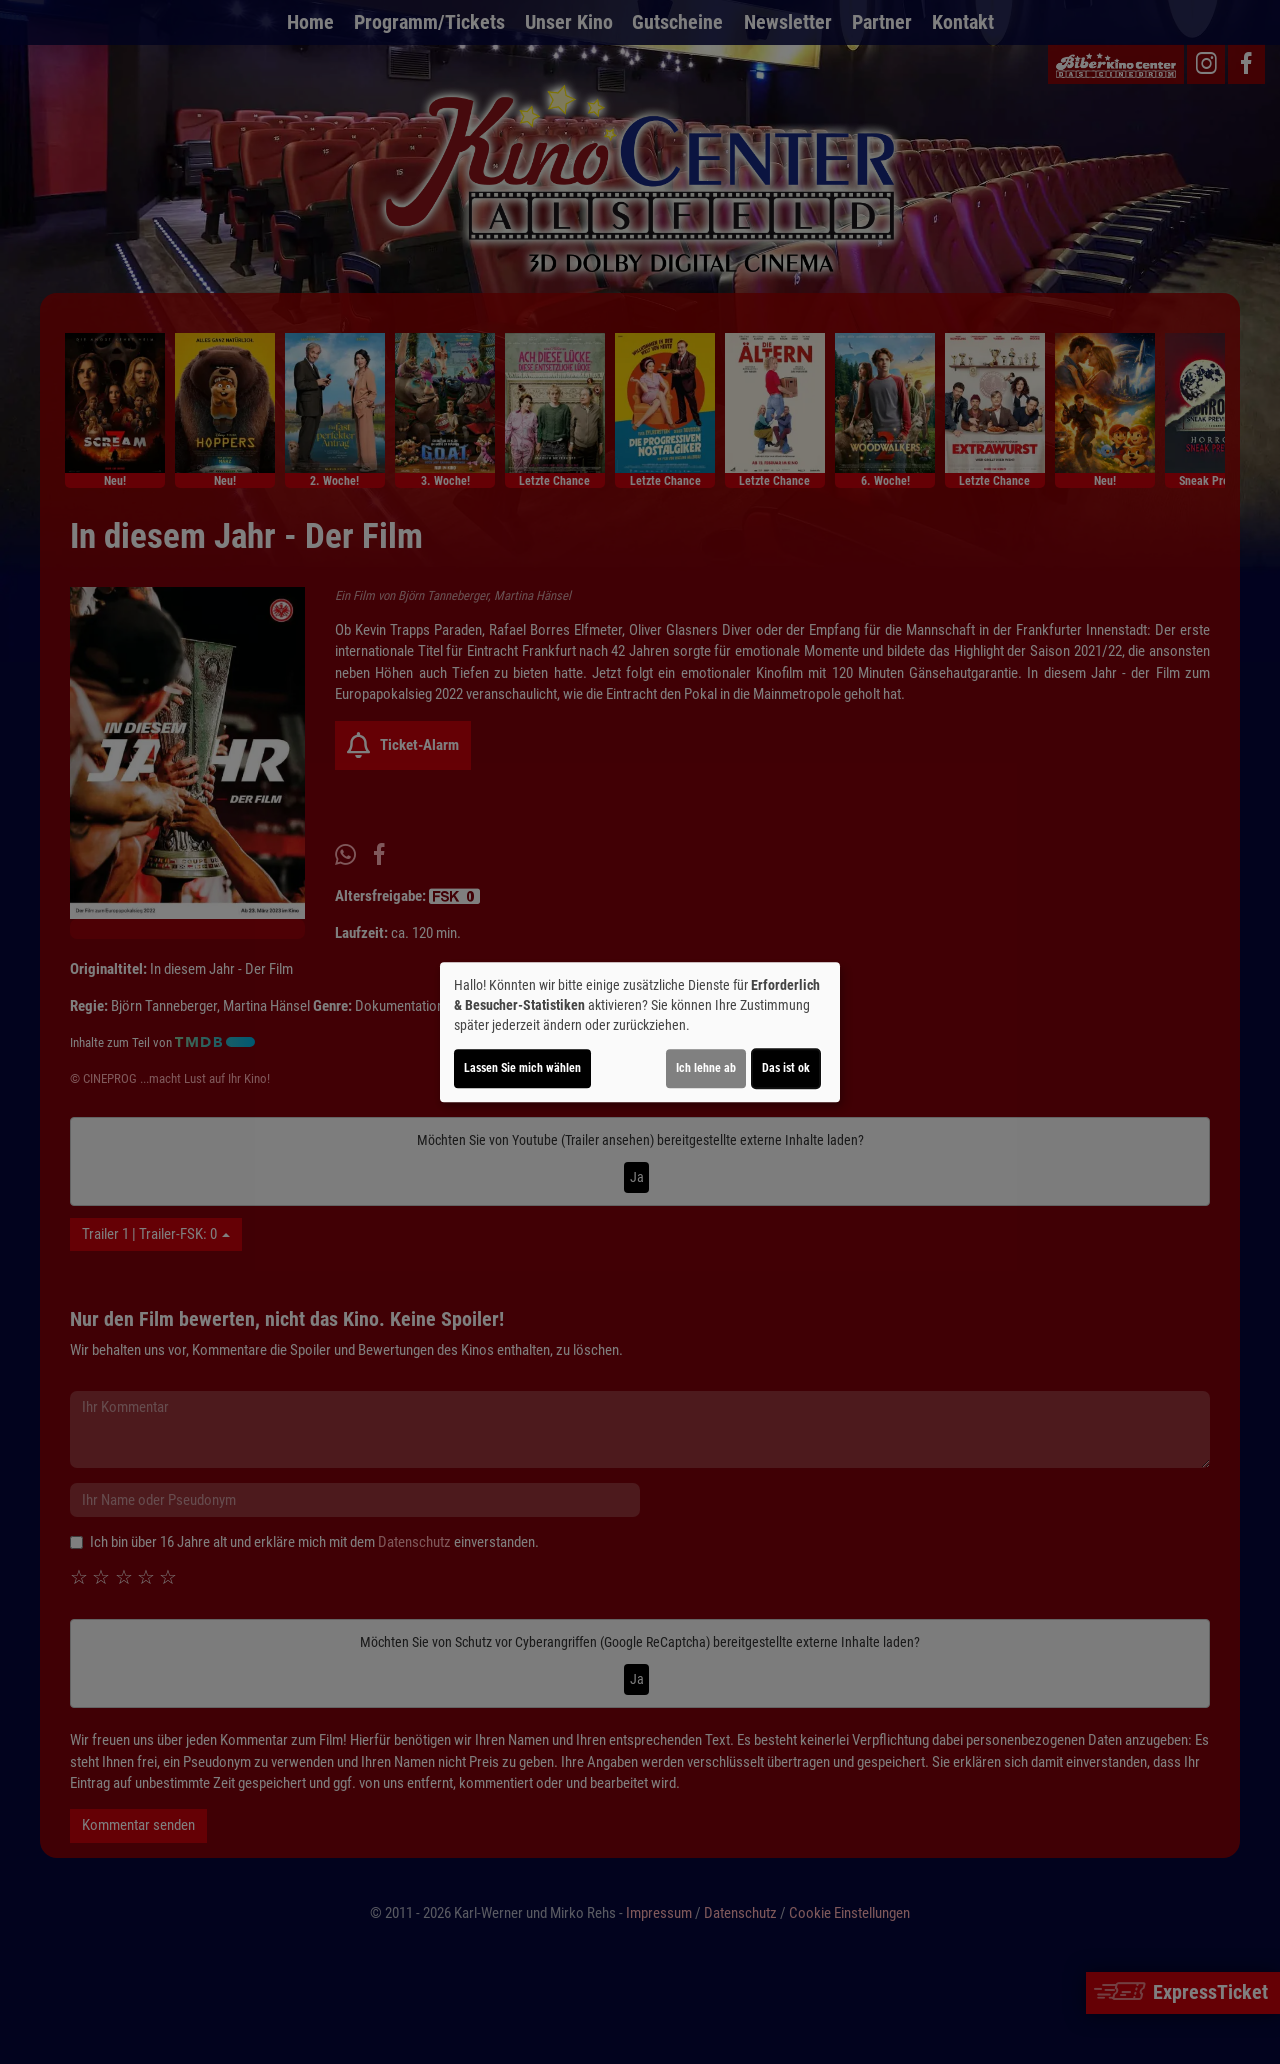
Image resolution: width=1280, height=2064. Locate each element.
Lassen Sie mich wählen (522, 1068)
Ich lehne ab (706, 1068)
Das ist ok (786, 1068)
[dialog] (640, 1032)
